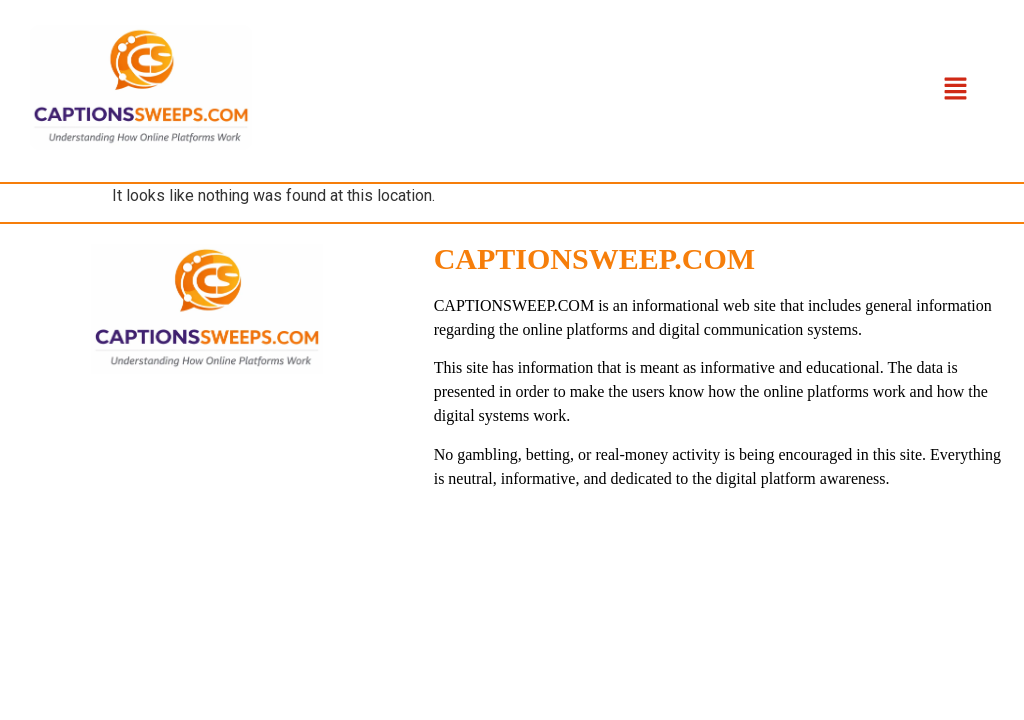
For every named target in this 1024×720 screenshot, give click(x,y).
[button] (955, 91)
